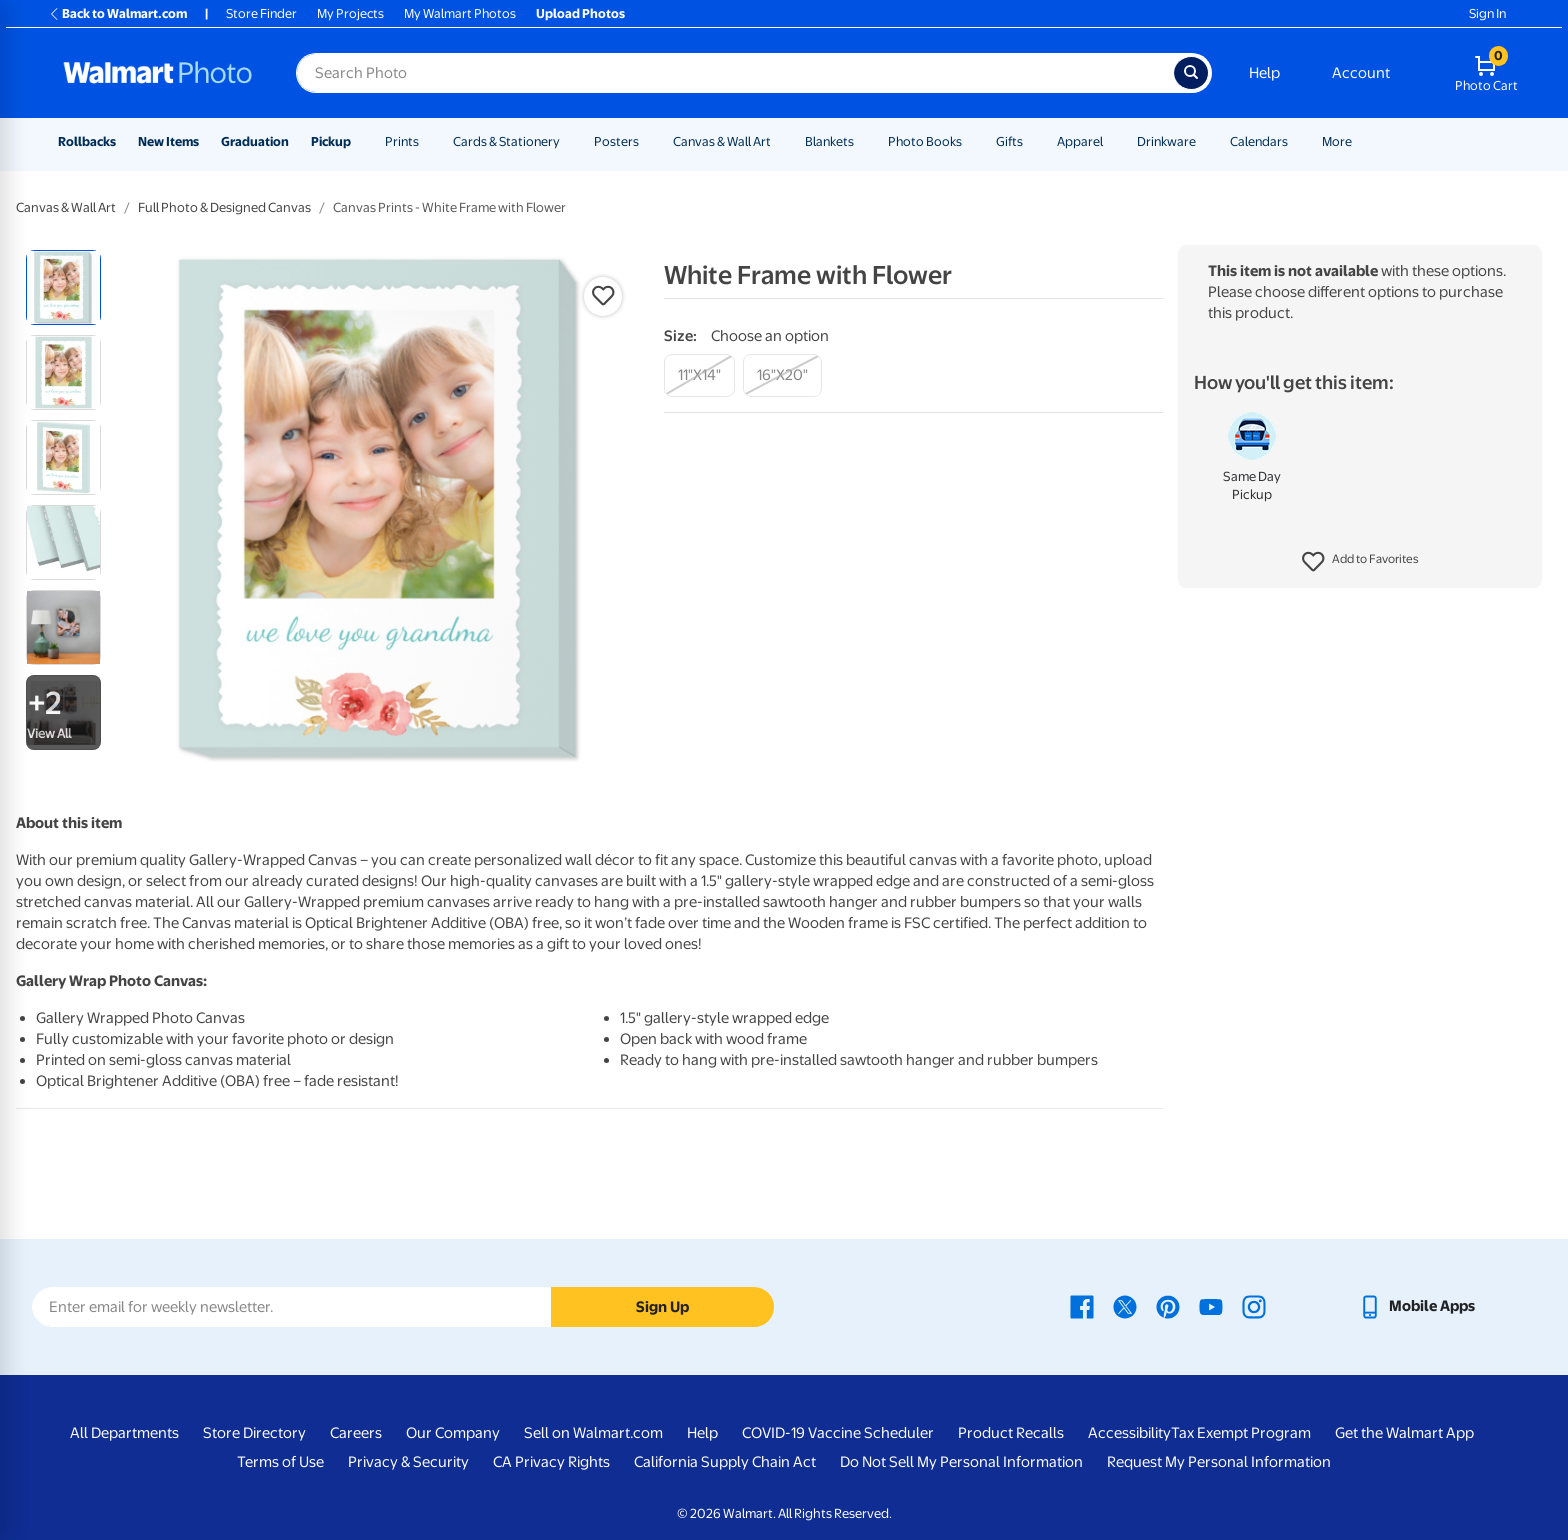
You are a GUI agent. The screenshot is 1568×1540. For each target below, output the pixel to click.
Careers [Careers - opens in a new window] (356, 1433)
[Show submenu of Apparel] (1112, 141)
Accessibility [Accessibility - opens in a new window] (1129, 1433)
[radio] (63, 287)
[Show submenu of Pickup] (360, 141)
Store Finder (261, 13)
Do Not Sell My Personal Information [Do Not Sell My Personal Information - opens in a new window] (961, 1462)
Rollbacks (87, 141)
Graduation (255, 141)
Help (1264, 73)
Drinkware (1166, 141)
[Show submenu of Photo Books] (971, 141)
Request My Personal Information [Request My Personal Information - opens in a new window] (1219, 1462)
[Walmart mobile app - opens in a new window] (1416, 1306)
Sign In (1487, 13)
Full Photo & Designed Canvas (224, 207)
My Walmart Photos (460, 13)
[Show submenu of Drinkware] (1205, 141)
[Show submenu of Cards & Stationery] (569, 141)
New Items (168, 141)
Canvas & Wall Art (722, 141)
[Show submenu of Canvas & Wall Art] (780, 141)
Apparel (1080, 141)
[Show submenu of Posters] (648, 141)
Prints (402, 141)
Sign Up (662, 1307)
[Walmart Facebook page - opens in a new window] (1082, 1306)
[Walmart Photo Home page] (158, 73)
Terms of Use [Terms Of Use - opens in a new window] (280, 1462)
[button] (1360, 562)
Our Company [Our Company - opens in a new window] (453, 1433)
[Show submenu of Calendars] (1297, 141)
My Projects (350, 13)
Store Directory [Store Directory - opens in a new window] (254, 1433)
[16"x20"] (782, 375)
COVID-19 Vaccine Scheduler (838, 1433)
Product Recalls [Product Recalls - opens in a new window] (1011, 1433)
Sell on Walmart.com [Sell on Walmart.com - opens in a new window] (593, 1433)
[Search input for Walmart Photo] (735, 73)
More (1337, 141)
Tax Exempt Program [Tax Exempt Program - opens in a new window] (1241, 1433)
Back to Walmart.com (117, 13)
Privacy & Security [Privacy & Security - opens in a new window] (408, 1462)
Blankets (829, 141)
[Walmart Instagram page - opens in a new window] (1254, 1306)
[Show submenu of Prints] (428, 141)
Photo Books (925, 141)
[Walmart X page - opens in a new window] (1125, 1306)
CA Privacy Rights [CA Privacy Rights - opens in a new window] (551, 1462)
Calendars (1259, 141)
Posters (616, 141)
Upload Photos (580, 13)
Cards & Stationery (506, 141)
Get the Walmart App (1404, 1433)
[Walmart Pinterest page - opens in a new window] (1168, 1306)
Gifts (1009, 141)
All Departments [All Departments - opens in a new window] (124, 1433)
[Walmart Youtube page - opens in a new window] (1211, 1306)
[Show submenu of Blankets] (863, 141)
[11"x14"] (699, 375)
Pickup (331, 141)
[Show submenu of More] (1361, 141)
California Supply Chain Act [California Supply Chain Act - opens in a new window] (725, 1462)
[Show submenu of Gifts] (1032, 141)
